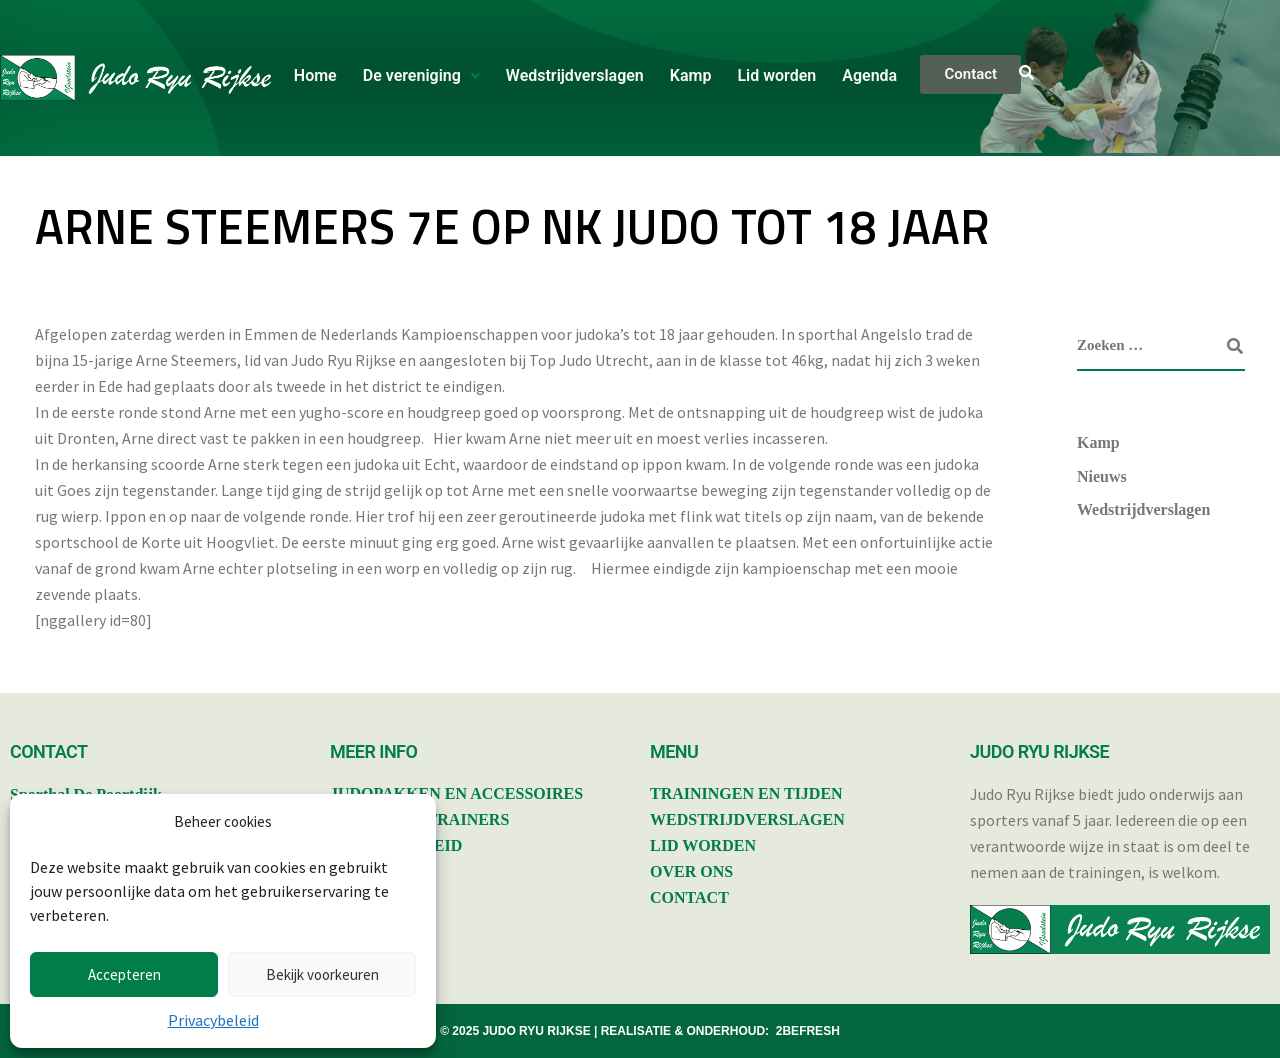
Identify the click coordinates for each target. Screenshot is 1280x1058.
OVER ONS (691, 871)
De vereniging (421, 75)
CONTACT (689, 897)
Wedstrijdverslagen (575, 75)
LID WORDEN (703, 845)
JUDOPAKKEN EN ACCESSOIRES (456, 793)
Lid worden (776, 75)
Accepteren (124, 974)
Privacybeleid (213, 1020)
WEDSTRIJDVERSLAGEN (747, 819)
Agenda (869, 75)
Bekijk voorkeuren (322, 974)
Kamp (691, 75)
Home (315, 75)
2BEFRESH (808, 1031)
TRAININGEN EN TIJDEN (746, 793)
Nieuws (1102, 476)
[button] (421, 76)
